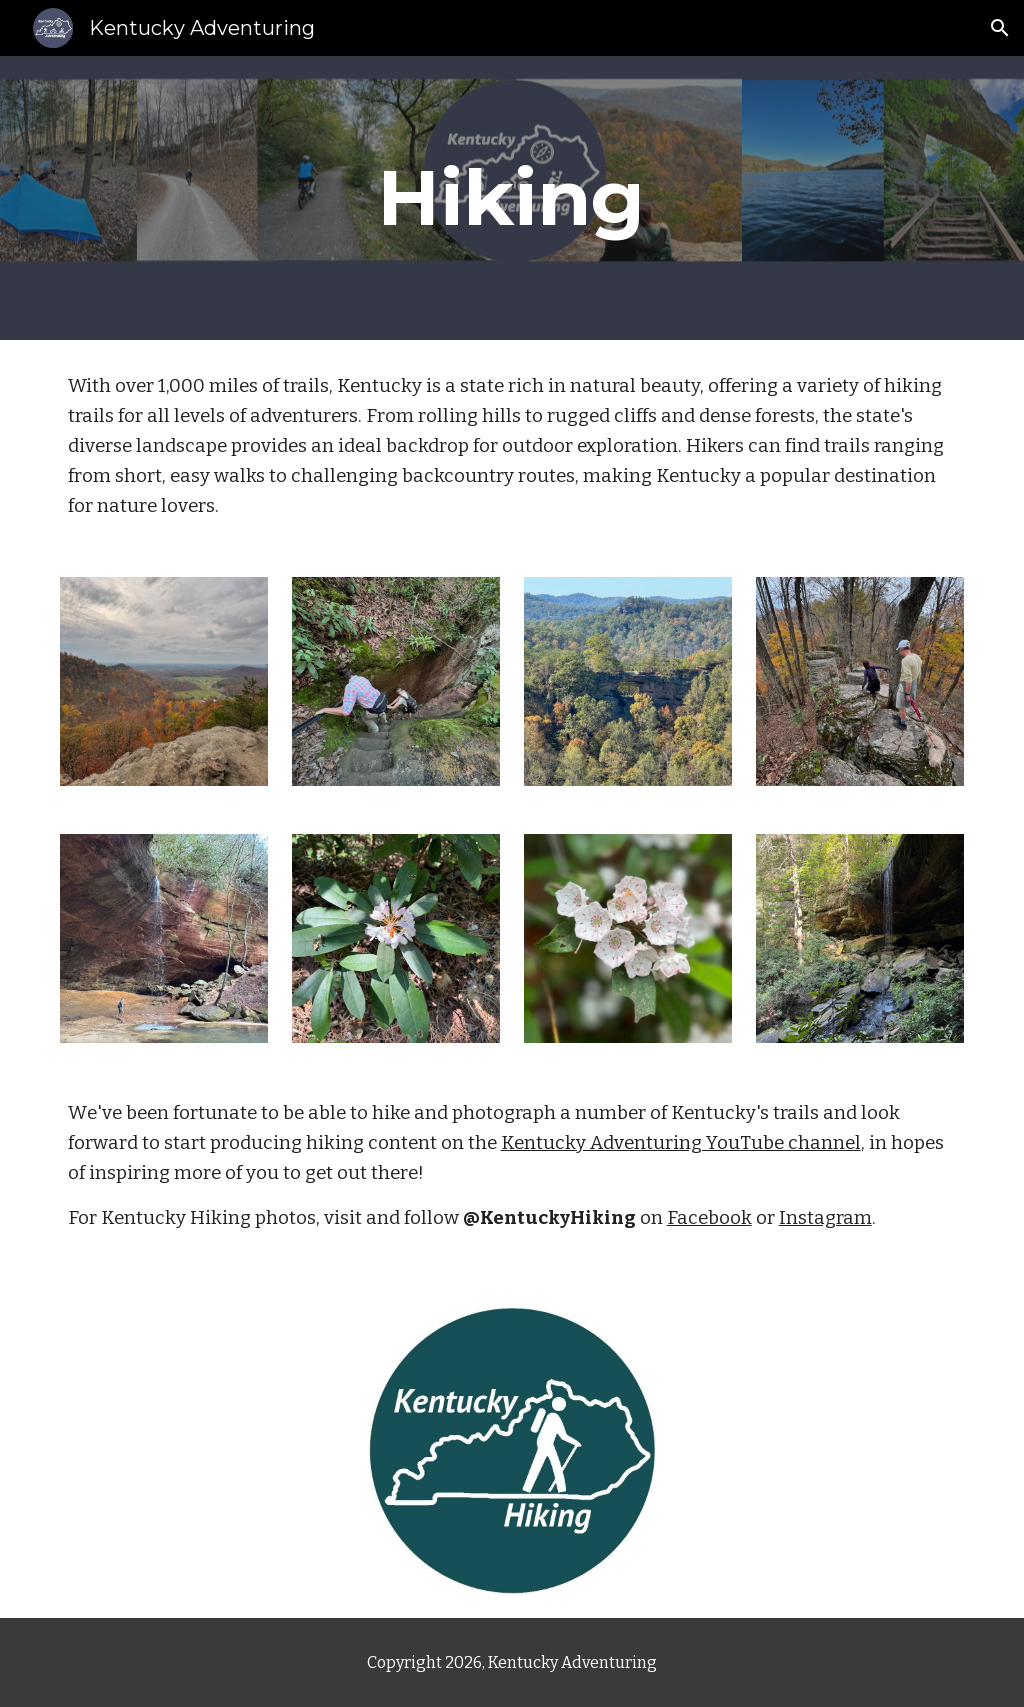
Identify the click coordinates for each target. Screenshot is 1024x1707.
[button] (1000, 28)
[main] (511, 198)
